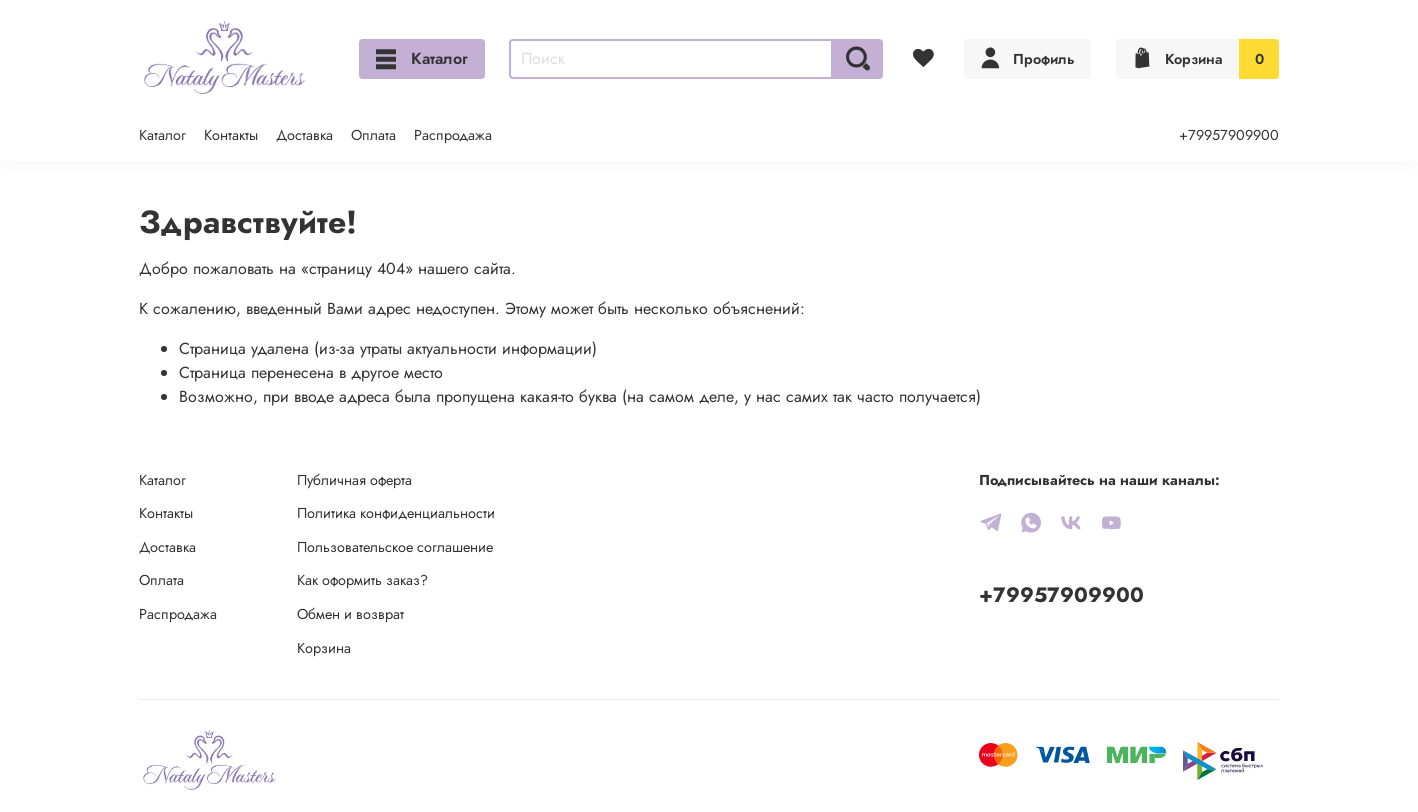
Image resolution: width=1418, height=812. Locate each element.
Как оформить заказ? (362, 580)
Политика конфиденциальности (396, 513)
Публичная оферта (354, 480)
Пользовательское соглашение (395, 547)
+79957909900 (1229, 135)
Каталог (422, 58)
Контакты (231, 135)
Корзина (324, 648)
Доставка (304, 135)
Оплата (373, 135)
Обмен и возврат (350, 614)
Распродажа (453, 135)
